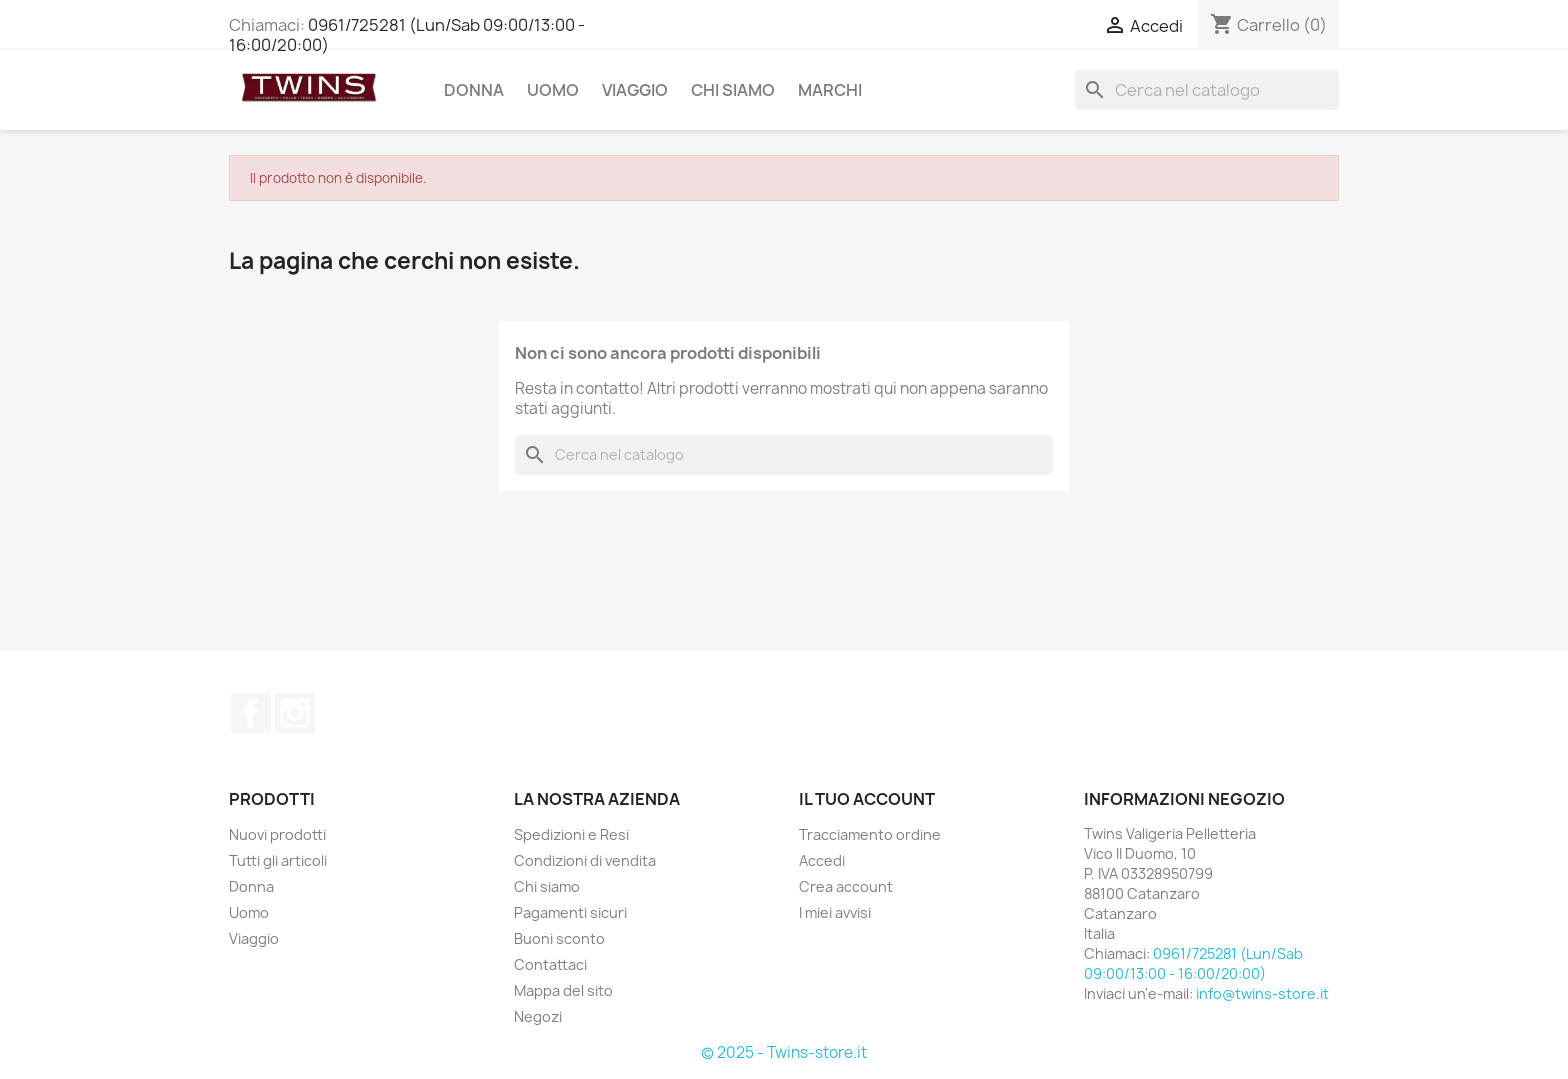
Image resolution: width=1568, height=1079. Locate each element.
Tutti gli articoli (278, 860)
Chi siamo (733, 90)
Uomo (553, 90)
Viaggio (635, 90)
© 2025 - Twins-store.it (784, 1052)
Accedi (822, 860)
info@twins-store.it (1262, 993)
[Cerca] (1207, 90)
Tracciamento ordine (870, 834)
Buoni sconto (559, 938)
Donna (474, 90)
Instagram (295, 713)
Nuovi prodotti (277, 834)
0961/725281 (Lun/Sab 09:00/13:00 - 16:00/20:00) (407, 35)
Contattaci (550, 964)
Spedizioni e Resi (571, 834)
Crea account (846, 886)
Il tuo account (867, 799)
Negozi (538, 1016)
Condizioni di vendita (585, 860)
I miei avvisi (835, 912)
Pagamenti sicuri (570, 912)
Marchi (830, 90)
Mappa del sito (563, 990)
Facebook (251, 713)
